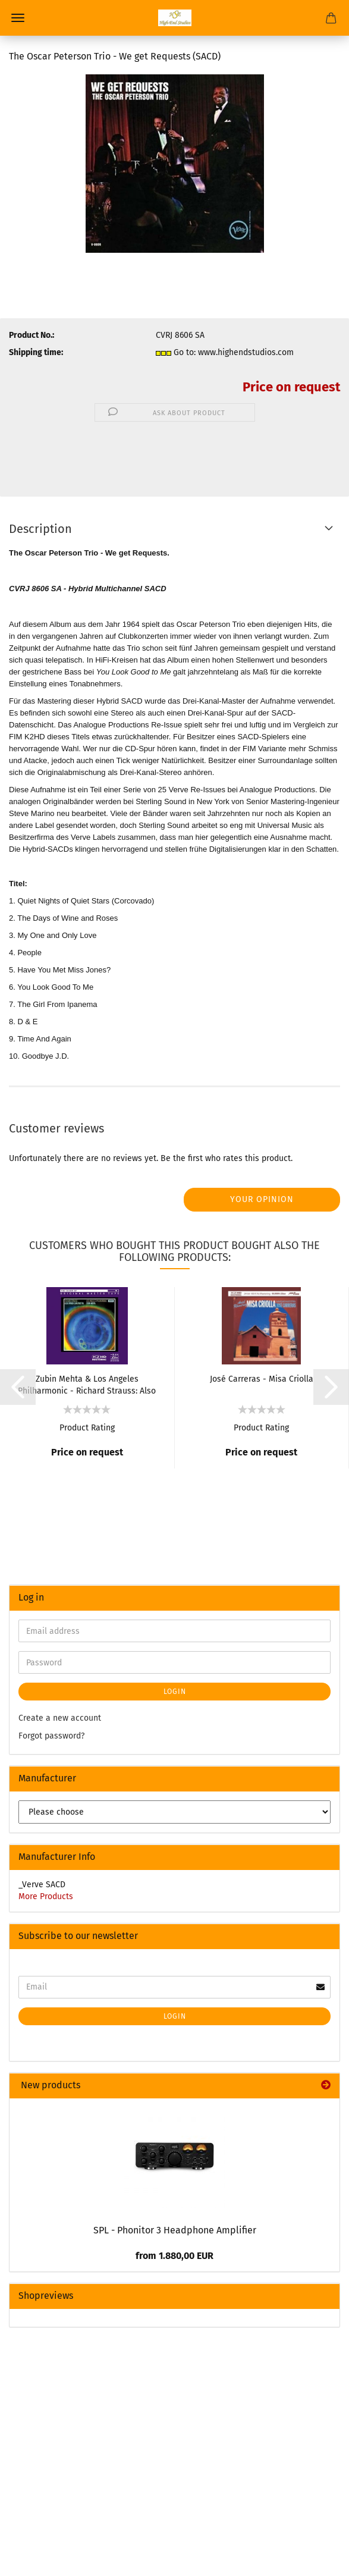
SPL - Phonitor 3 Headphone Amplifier (174, 2230)
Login (175, 1691)
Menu (17, 17)
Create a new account (59, 1718)
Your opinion (262, 1199)
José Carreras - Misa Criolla (261, 1379)
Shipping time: (36, 352)
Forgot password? (51, 1736)
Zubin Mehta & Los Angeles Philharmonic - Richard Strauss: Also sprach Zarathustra (87, 1384)
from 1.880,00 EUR (174, 2255)
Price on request (291, 387)
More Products (45, 1896)
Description (40, 529)
